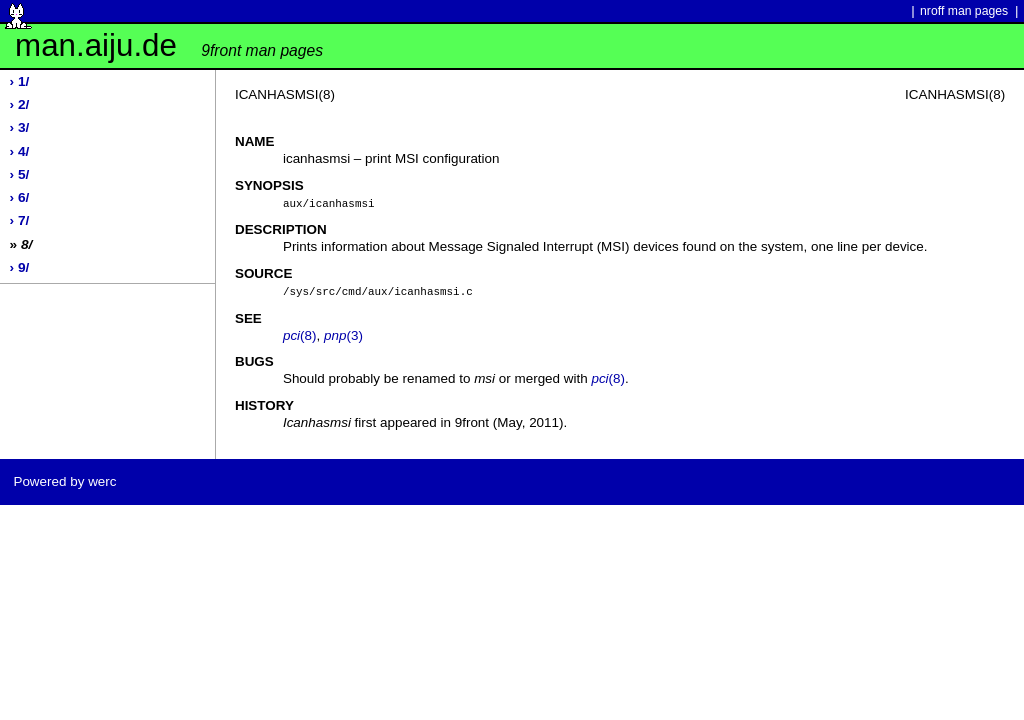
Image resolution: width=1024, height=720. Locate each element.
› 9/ (20, 267)
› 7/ (20, 220)
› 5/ (20, 174)
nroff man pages (964, 11)
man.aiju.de (169, 45)
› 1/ (20, 81)
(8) (300, 333)
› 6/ (20, 197)
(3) (343, 333)
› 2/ (20, 104)
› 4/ (20, 151)
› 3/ (20, 127)
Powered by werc (64, 479)
